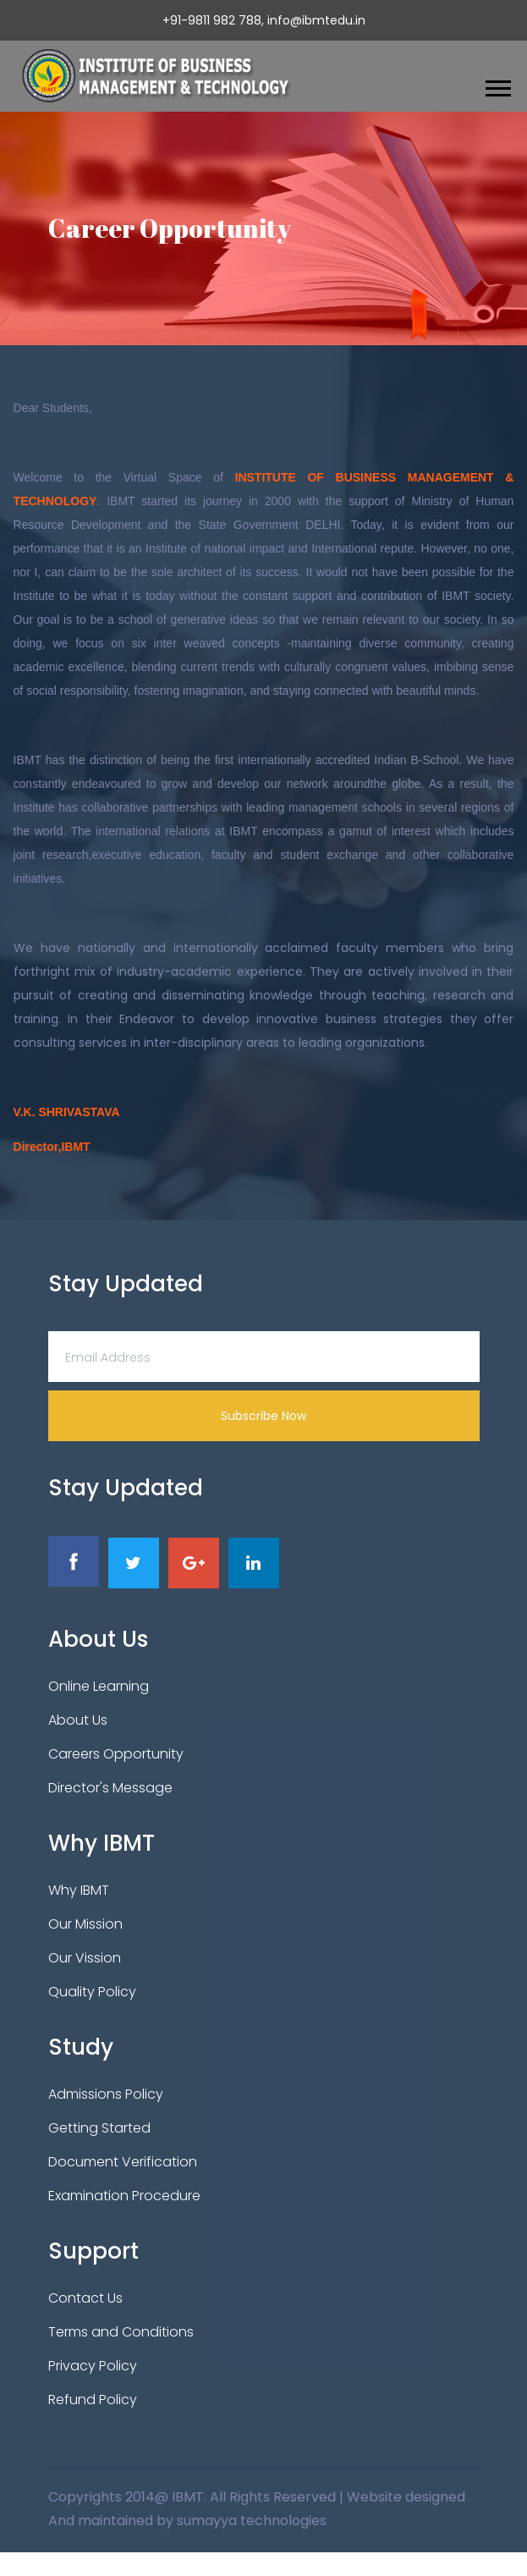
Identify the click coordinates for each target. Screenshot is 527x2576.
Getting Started (99, 2128)
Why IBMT (78, 1890)
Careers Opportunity (116, 1754)
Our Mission (85, 1924)
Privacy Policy (92, 2365)
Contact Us (85, 2298)
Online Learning (98, 1686)
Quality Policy (92, 1991)
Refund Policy (92, 2399)
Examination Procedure (124, 2195)
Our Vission (84, 1958)
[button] (497, 85)
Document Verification (122, 2161)
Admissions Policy (105, 2094)
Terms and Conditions (121, 2332)
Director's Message (110, 1787)
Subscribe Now (263, 1415)
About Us (77, 1720)
